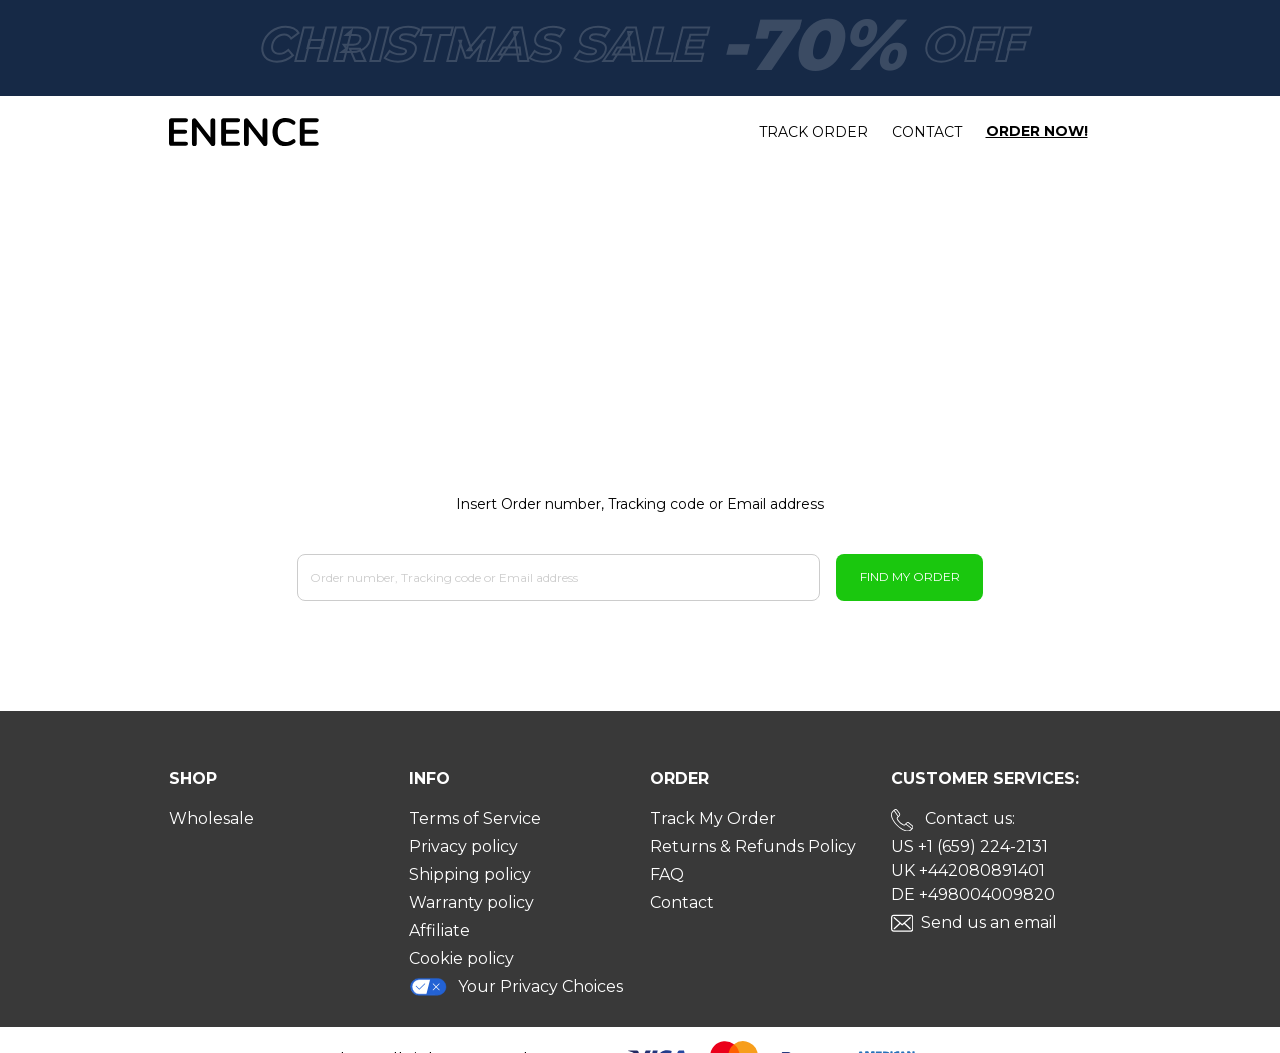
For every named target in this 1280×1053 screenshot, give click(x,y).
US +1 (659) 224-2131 (969, 846)
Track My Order (713, 818)
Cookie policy (461, 958)
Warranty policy (471, 902)
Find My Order (910, 576)
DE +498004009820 (973, 894)
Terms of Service (475, 818)
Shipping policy (470, 874)
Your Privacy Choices (516, 986)
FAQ (667, 874)
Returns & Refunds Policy (753, 846)
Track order (813, 132)
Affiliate (439, 930)
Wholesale (211, 818)
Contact (927, 132)
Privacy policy (463, 846)
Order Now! (1037, 131)
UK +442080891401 (968, 870)
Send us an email (989, 922)
